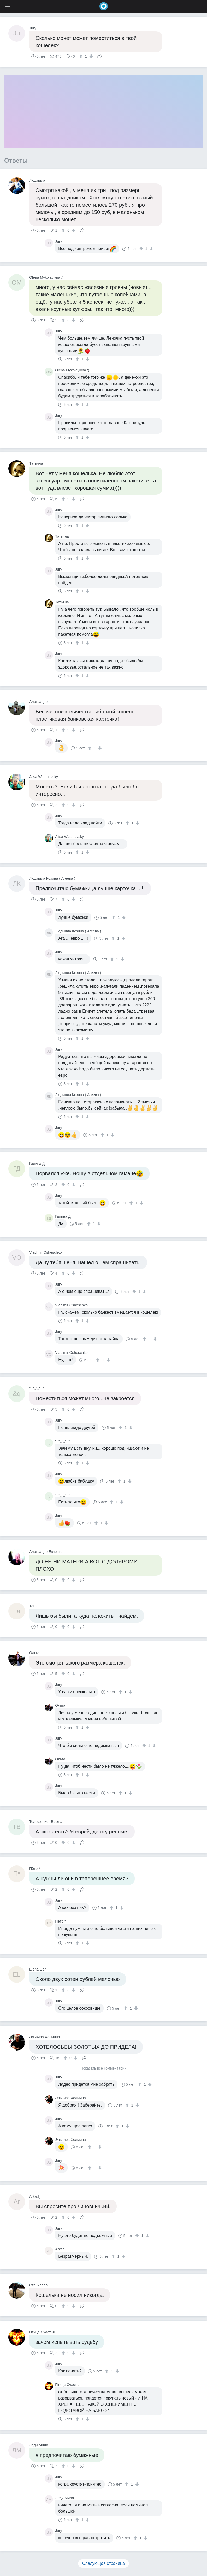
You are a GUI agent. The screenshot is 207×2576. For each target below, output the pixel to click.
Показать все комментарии (104, 2068)
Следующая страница (103, 2563)
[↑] (81, 56)
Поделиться (99, 55)
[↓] (90, 56)
